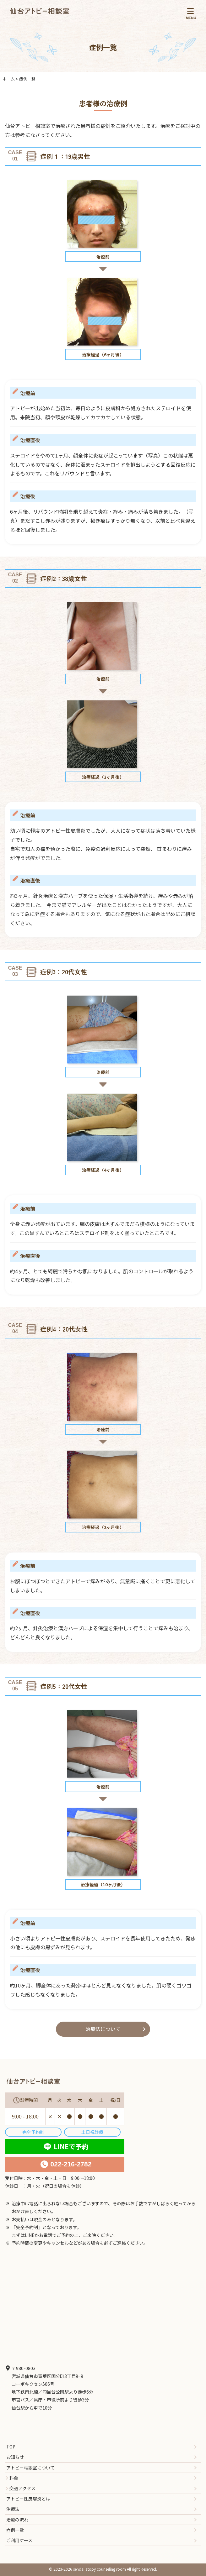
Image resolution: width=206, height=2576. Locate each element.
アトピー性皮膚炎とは (28, 2498)
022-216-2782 (71, 2164)
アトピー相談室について (30, 2467)
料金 (13, 2478)
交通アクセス (22, 2488)
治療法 (12, 2509)
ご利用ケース (19, 2540)
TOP (10, 2446)
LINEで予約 (71, 2146)
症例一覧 (15, 2530)
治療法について (103, 2029)
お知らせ (15, 2457)
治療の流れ (17, 2519)
